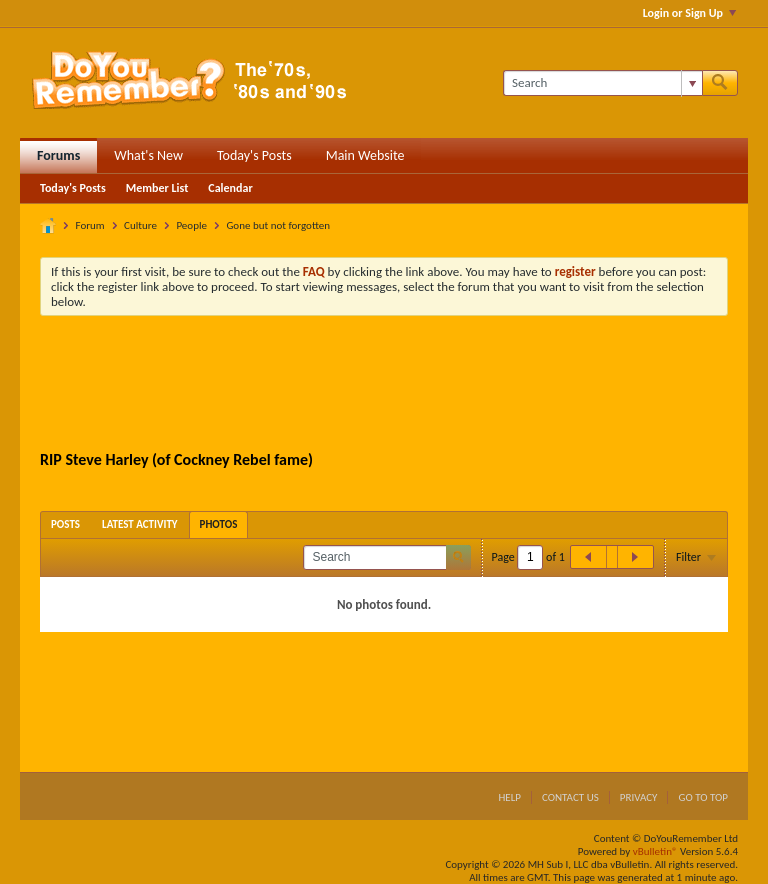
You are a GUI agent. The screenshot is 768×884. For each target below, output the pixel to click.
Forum (90, 225)
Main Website (365, 155)
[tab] (65, 524)
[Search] (602, 83)
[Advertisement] (404, 386)
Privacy (639, 797)
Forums (58, 155)
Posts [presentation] (65, 524)
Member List (157, 188)
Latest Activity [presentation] (140, 524)
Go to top (703, 797)
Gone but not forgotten (278, 225)
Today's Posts (254, 155)
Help (509, 797)
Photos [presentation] (219, 524)
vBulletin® (655, 851)
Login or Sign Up (689, 13)
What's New (148, 155)
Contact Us (570, 797)
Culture (140, 225)
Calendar (230, 188)
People (191, 225)
